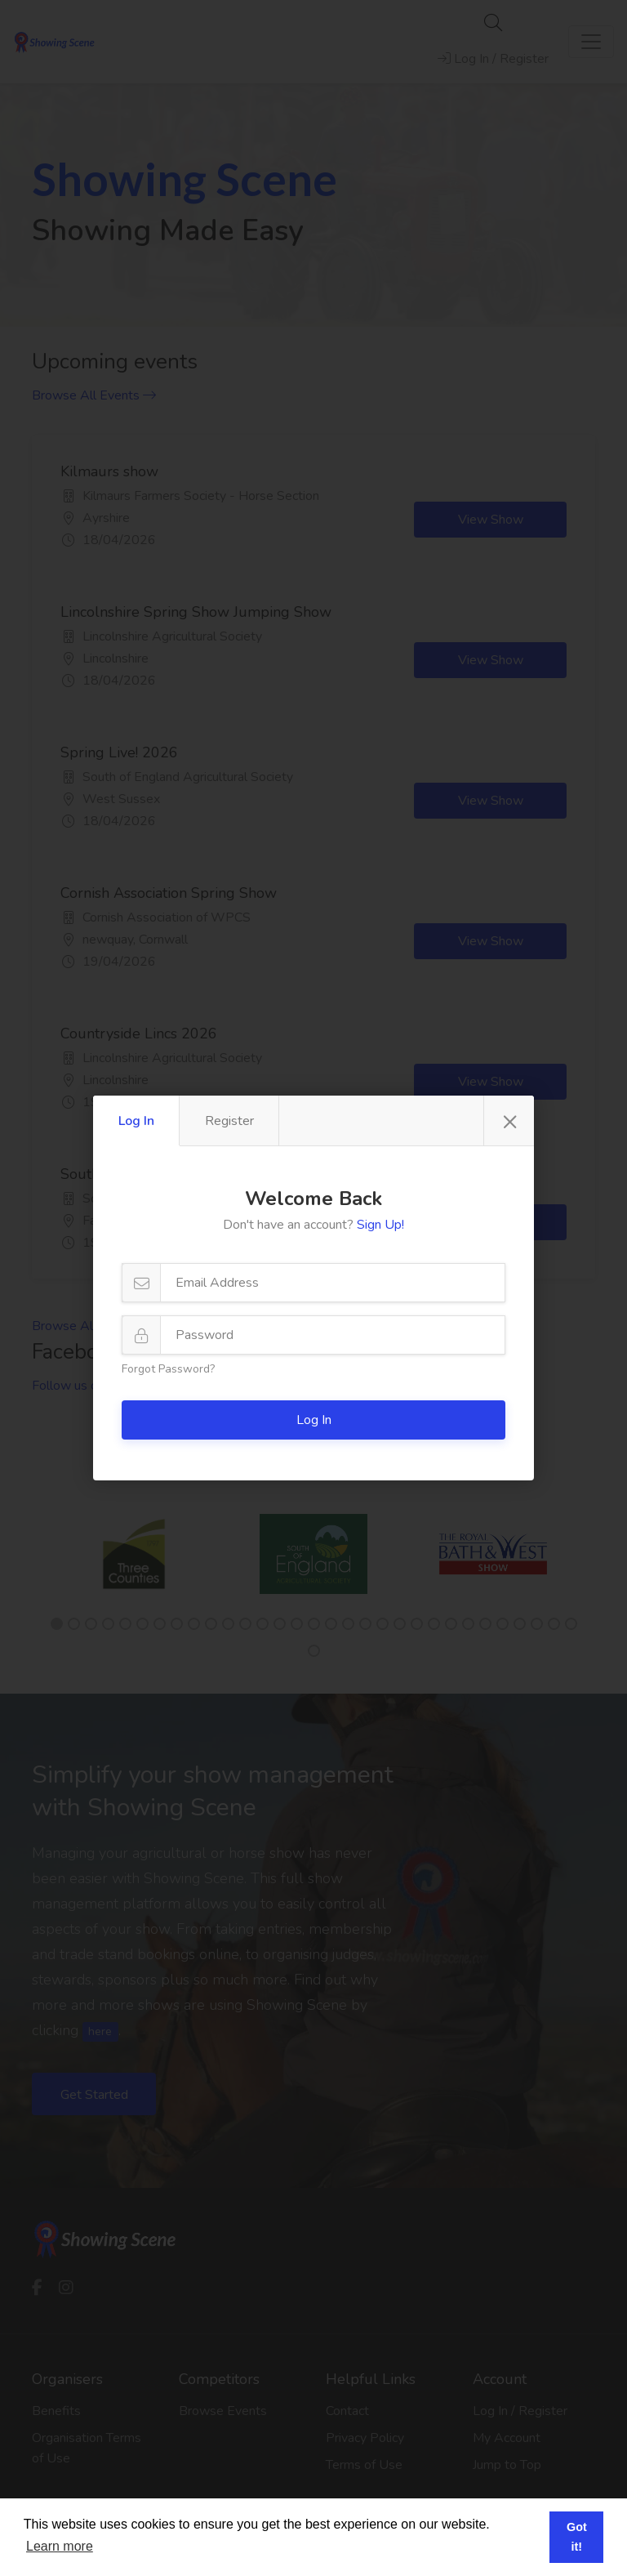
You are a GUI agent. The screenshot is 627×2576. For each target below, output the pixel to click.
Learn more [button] (59, 2546)
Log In (136, 1121)
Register (229, 1121)
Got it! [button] (577, 2536)
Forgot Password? (168, 1369)
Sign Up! (380, 1225)
